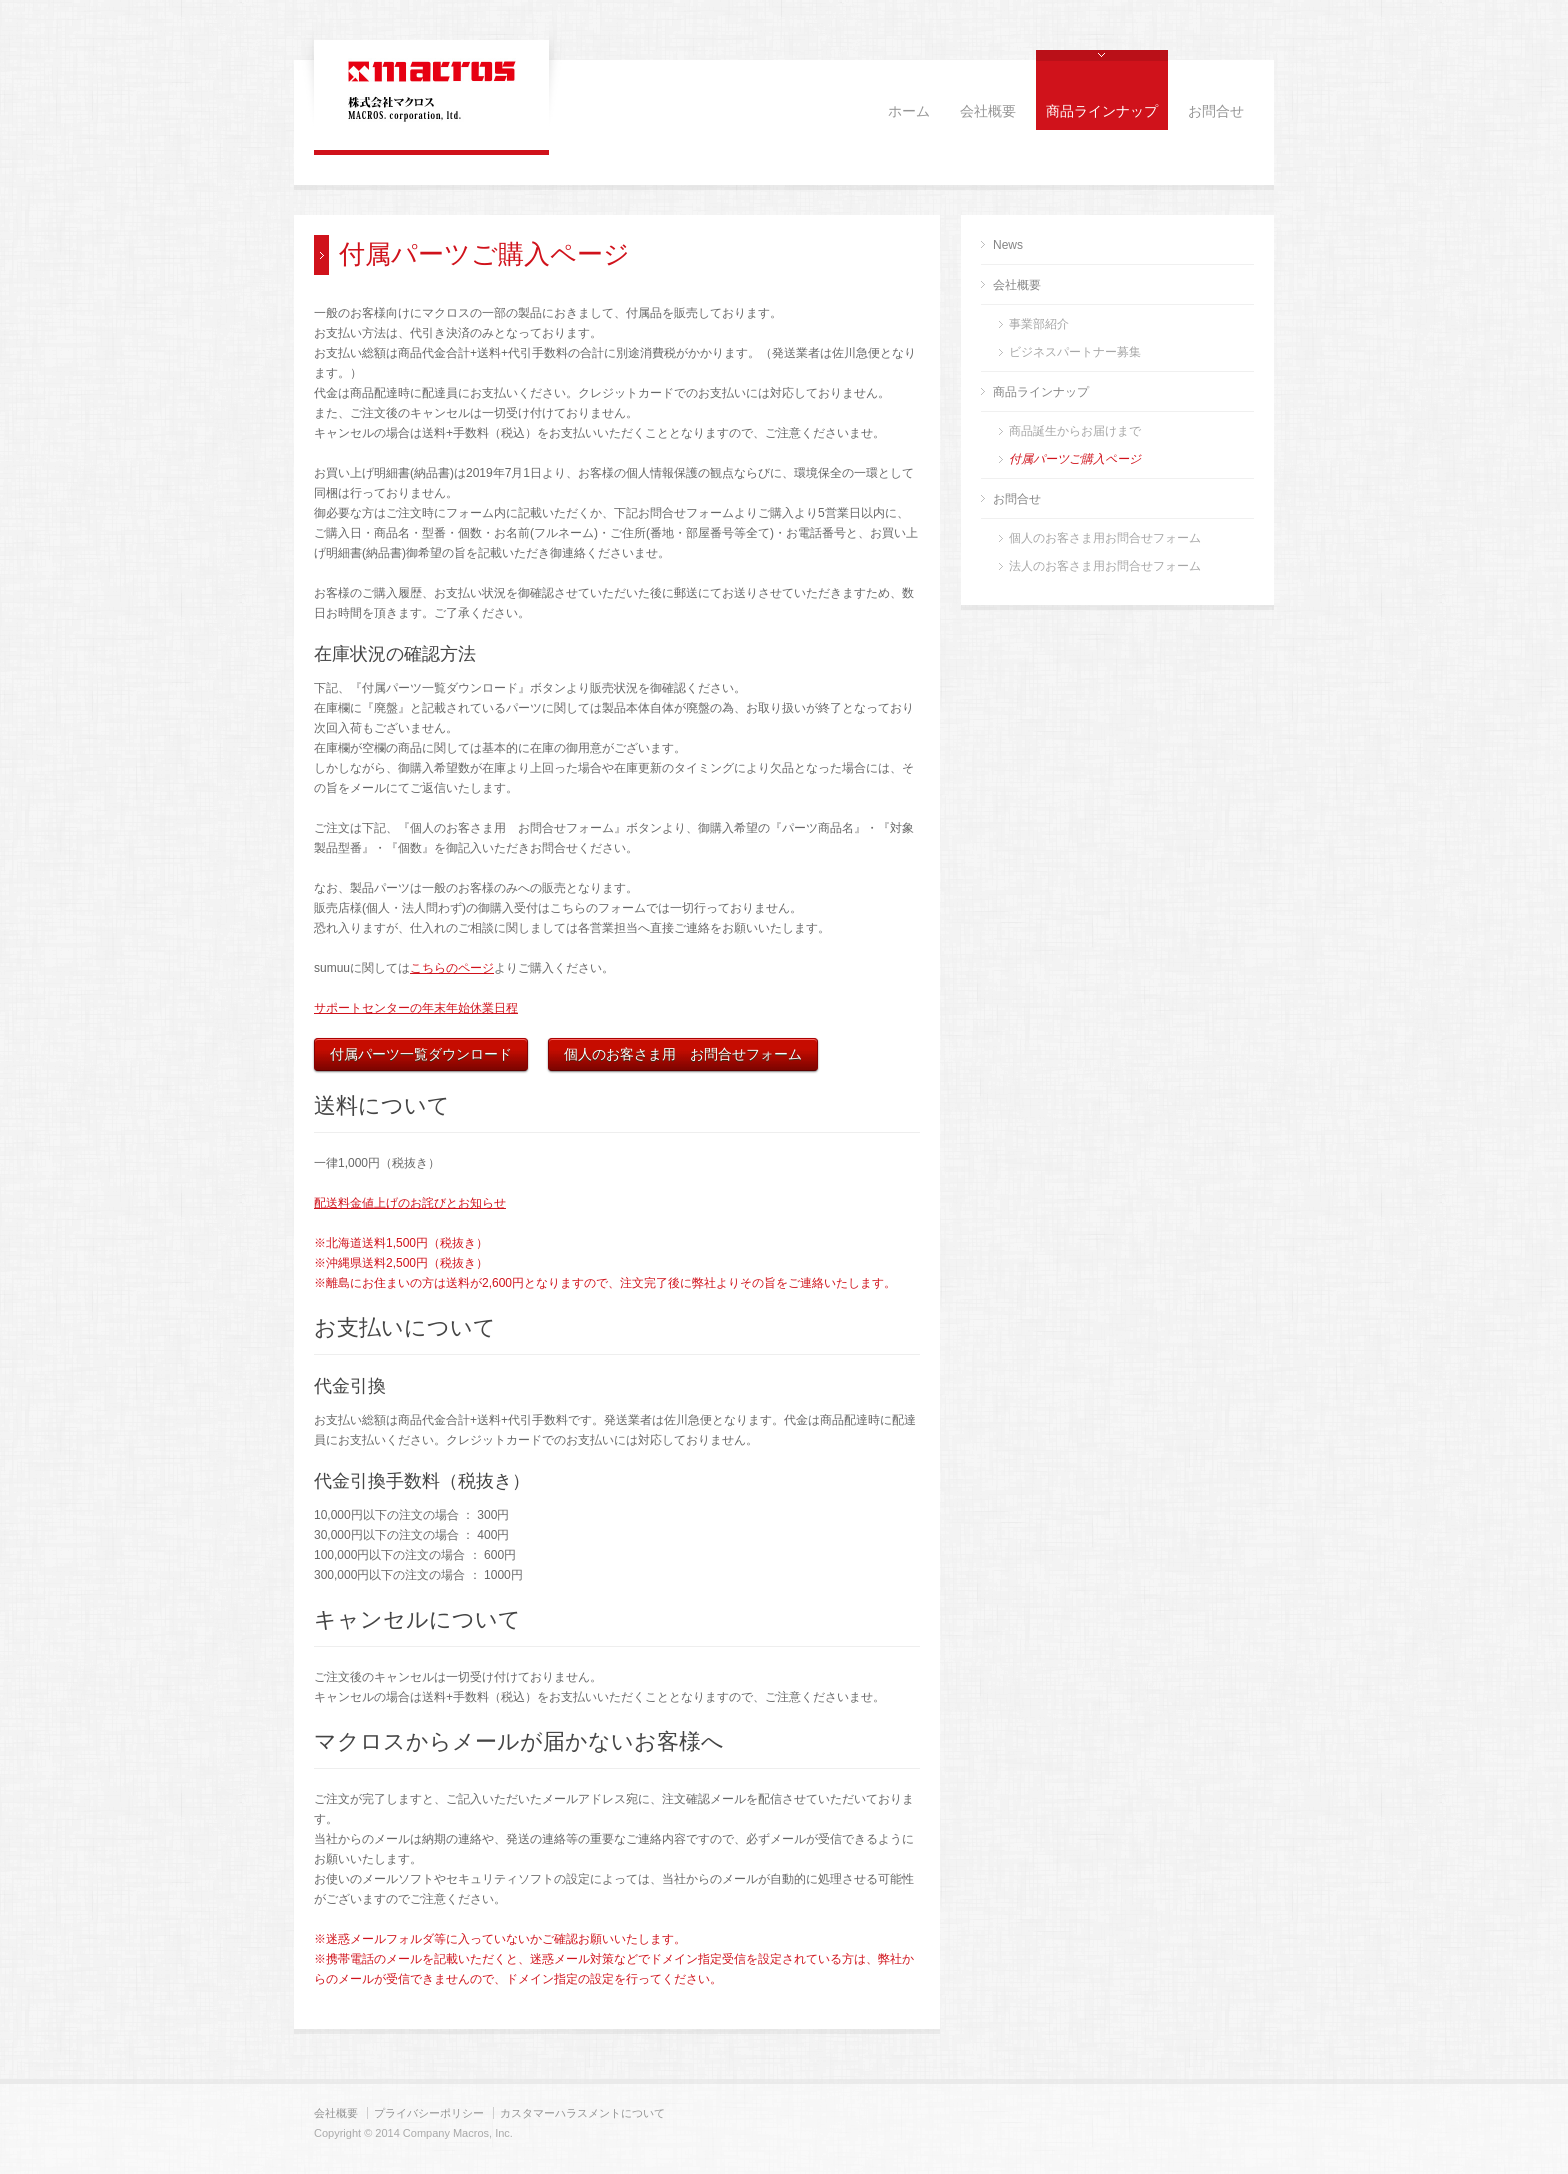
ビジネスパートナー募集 (1075, 352)
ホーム (909, 112)
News (1008, 245)
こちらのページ (452, 968)
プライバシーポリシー (429, 2113)
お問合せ (1216, 112)
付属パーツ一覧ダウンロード (421, 1054)
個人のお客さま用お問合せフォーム (1105, 538)
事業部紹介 (1039, 324)
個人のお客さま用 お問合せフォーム (683, 1054)
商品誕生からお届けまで (1075, 431)
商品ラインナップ (1102, 112)
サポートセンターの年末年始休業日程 (416, 1008)
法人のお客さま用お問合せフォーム (1105, 566)
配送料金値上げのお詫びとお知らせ (410, 1203)
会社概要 (988, 112)
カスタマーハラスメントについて (582, 2113)
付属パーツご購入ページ (1075, 459)
